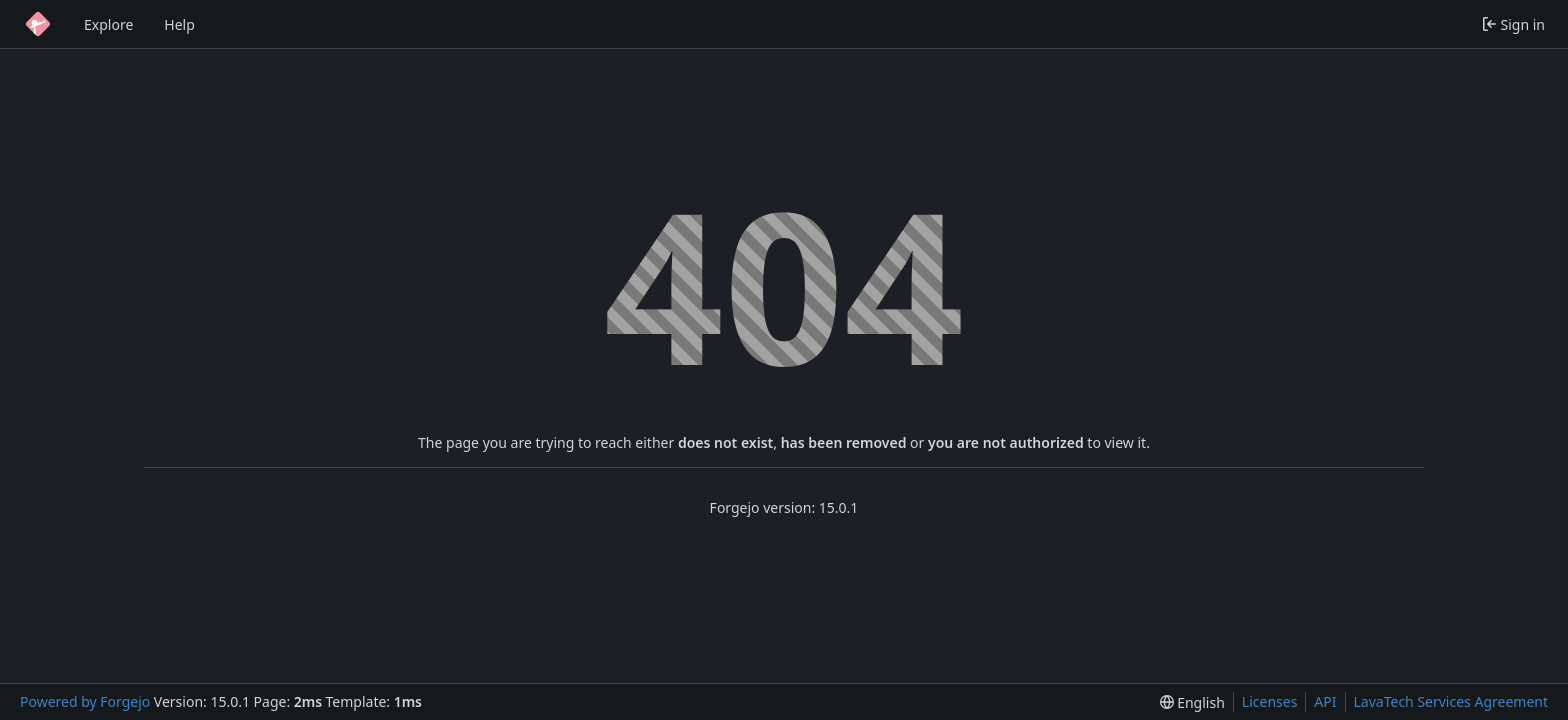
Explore (108, 24)
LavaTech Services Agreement (1451, 701)
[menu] (1192, 702)
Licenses (1270, 701)
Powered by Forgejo (85, 701)
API (1325, 701)
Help (179, 24)
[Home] (38, 24)
